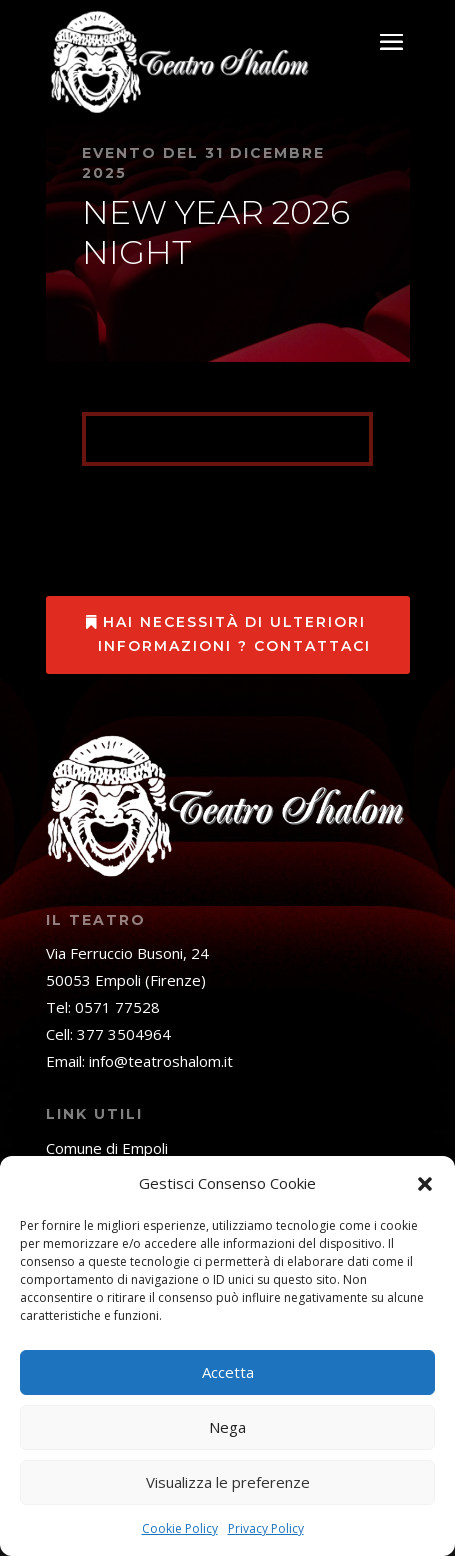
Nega (227, 1427)
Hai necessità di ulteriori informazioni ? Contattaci (234, 634)
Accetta (228, 1372)
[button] (425, 1184)
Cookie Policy (180, 1528)
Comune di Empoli (107, 1148)
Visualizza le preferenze (228, 1482)
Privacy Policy (266, 1528)
